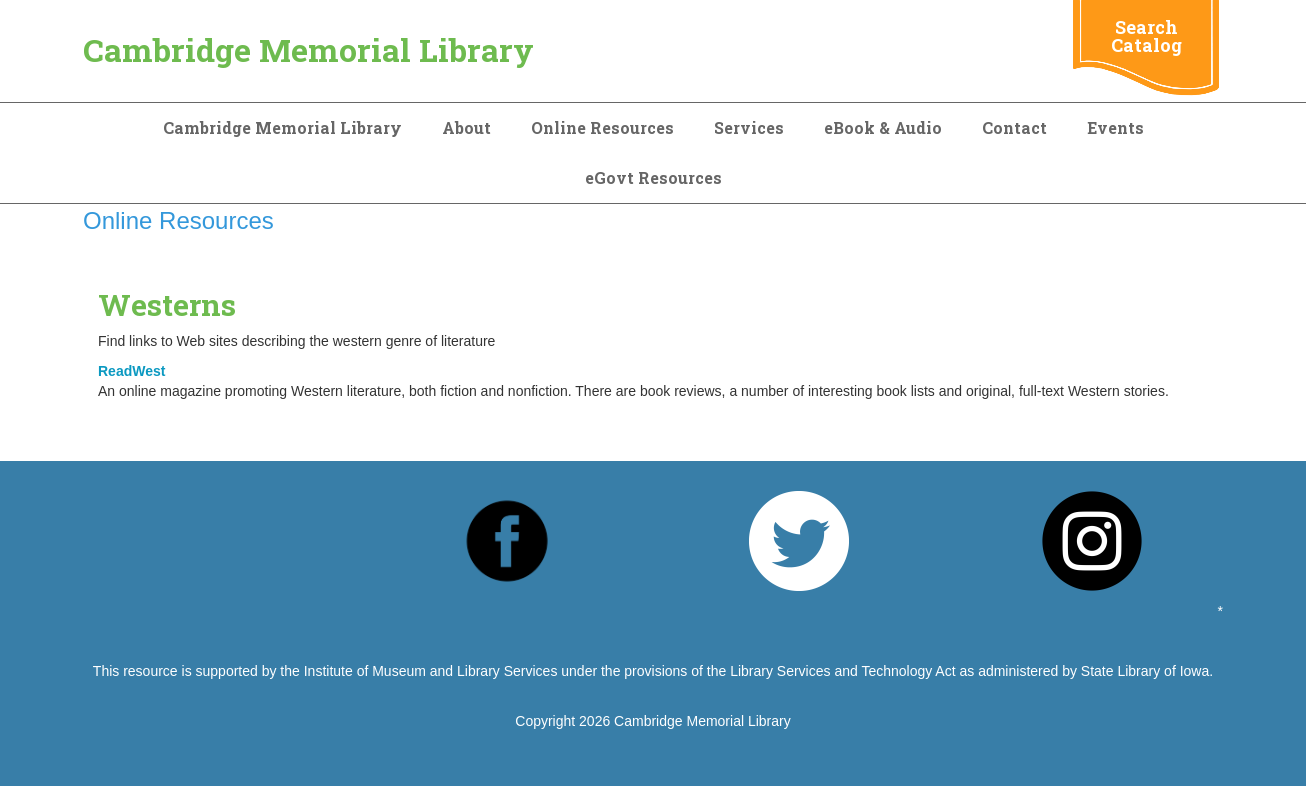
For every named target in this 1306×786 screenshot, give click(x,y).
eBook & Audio (883, 127)
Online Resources (602, 127)
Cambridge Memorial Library (308, 49)
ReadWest (131, 371)
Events (1115, 127)
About (466, 127)
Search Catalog (1146, 36)
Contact (1014, 127)
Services (749, 127)
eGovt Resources (653, 177)
